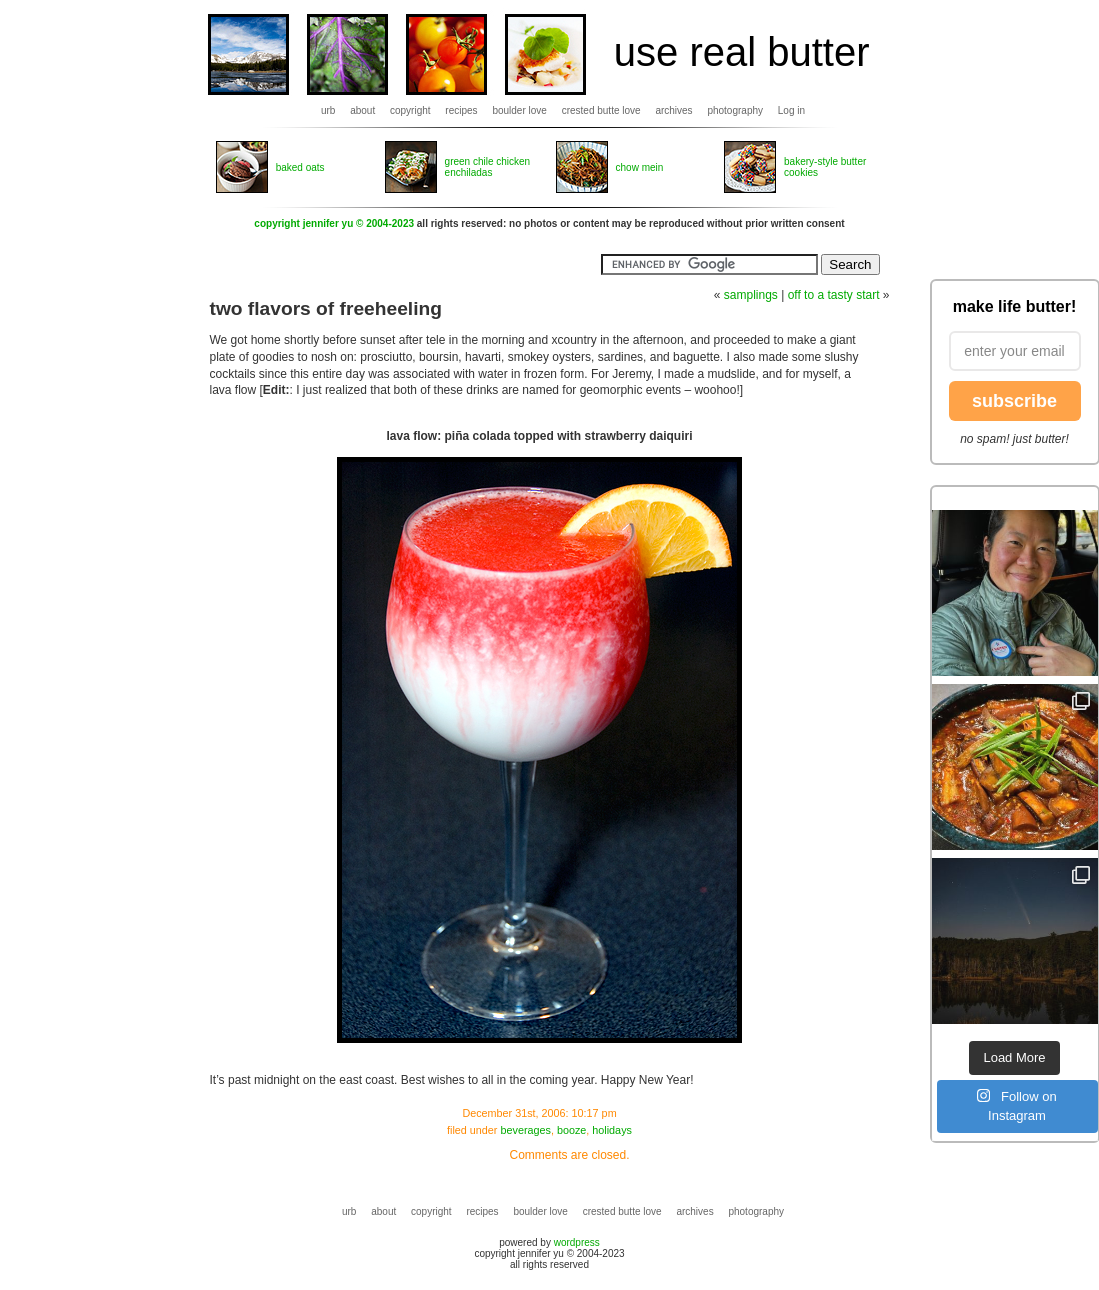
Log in (791, 110)
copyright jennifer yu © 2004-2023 (334, 223)
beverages (525, 1130)
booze (571, 1130)
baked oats (300, 167)
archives (673, 110)
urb (328, 110)
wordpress (577, 1242)
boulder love (519, 110)
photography (735, 110)
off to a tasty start (834, 295)
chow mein (640, 167)
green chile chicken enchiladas (488, 167)
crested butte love (601, 110)
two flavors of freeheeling (326, 308)
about (362, 110)
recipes (461, 110)
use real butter (742, 52)
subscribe (1014, 401)
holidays (612, 1130)
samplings (751, 295)
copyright (410, 110)
